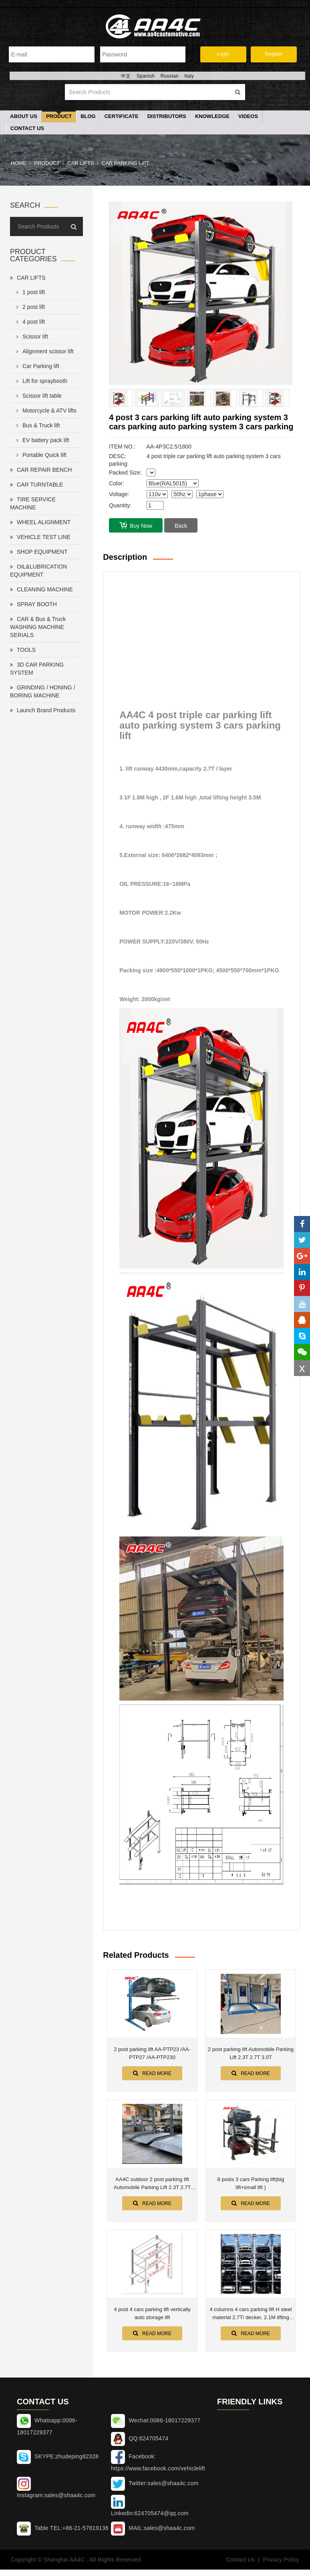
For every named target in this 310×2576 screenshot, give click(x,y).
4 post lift (29, 322)
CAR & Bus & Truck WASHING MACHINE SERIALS (38, 628)
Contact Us (27, 129)
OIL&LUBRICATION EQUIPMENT (38, 571)
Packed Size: (125, 473)
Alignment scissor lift (43, 352)
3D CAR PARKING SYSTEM (37, 669)
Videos (248, 117)
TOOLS (23, 650)
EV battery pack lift (41, 441)
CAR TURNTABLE (36, 485)
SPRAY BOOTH (33, 605)
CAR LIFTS (80, 164)
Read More (152, 2073)
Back (181, 526)
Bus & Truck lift (36, 426)
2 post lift (29, 307)
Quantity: (120, 506)
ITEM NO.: (122, 447)
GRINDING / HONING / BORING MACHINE (42, 692)
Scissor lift (30, 337)
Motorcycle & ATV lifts (44, 411)
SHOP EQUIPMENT (39, 552)
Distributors (166, 117)
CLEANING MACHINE (41, 590)
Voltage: (119, 495)
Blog (88, 117)
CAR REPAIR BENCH (41, 470)
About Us (23, 117)
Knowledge (212, 117)
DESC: (117, 457)
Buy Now (135, 526)
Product (59, 117)
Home (18, 164)
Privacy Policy (281, 2560)
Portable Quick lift (39, 456)
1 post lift (29, 293)
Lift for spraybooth (40, 382)
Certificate (122, 117)
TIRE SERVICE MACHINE (33, 504)
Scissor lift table (37, 396)
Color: (116, 484)
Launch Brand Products (42, 711)
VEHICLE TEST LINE (40, 538)
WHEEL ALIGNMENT (40, 523)
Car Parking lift (125, 164)
